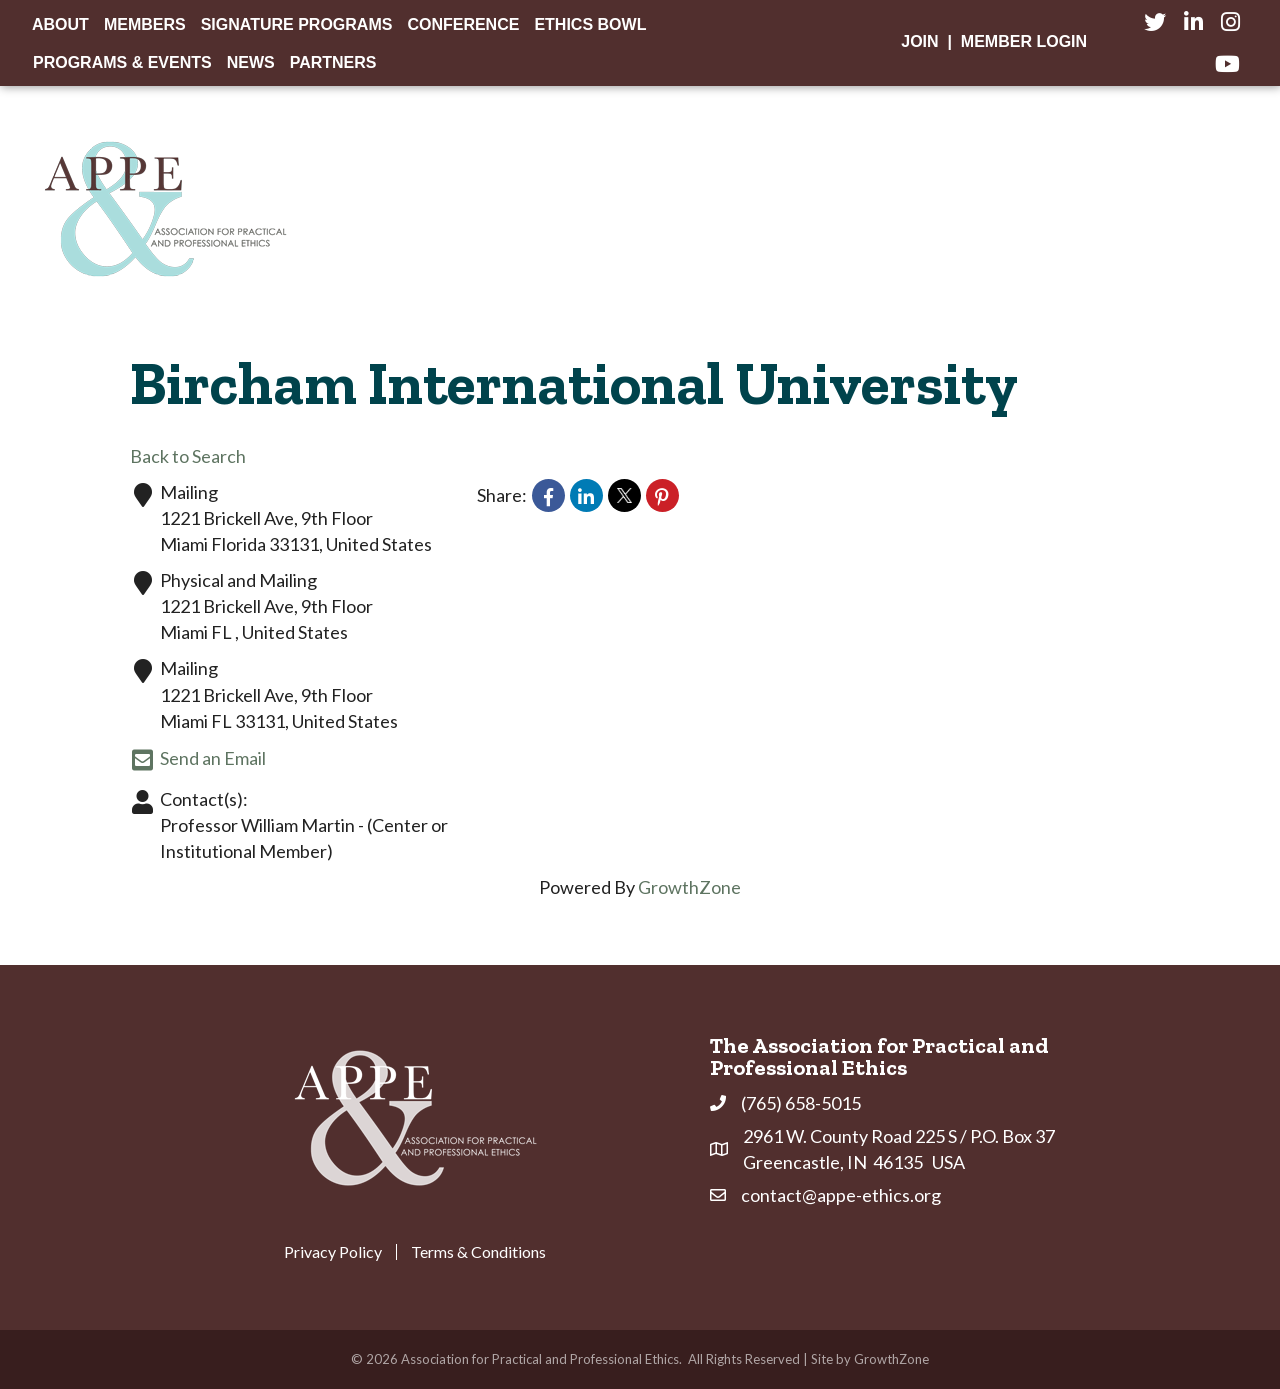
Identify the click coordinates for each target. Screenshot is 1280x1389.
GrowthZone (689, 887)
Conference (463, 24)
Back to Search (188, 456)
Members (145, 24)
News (251, 62)
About (60, 24)
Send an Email (198, 760)
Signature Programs (297, 24)
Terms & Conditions (478, 1252)
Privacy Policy (333, 1252)
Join (919, 41)
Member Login (1024, 41)
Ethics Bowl (590, 24)
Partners (333, 62)
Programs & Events (122, 62)
